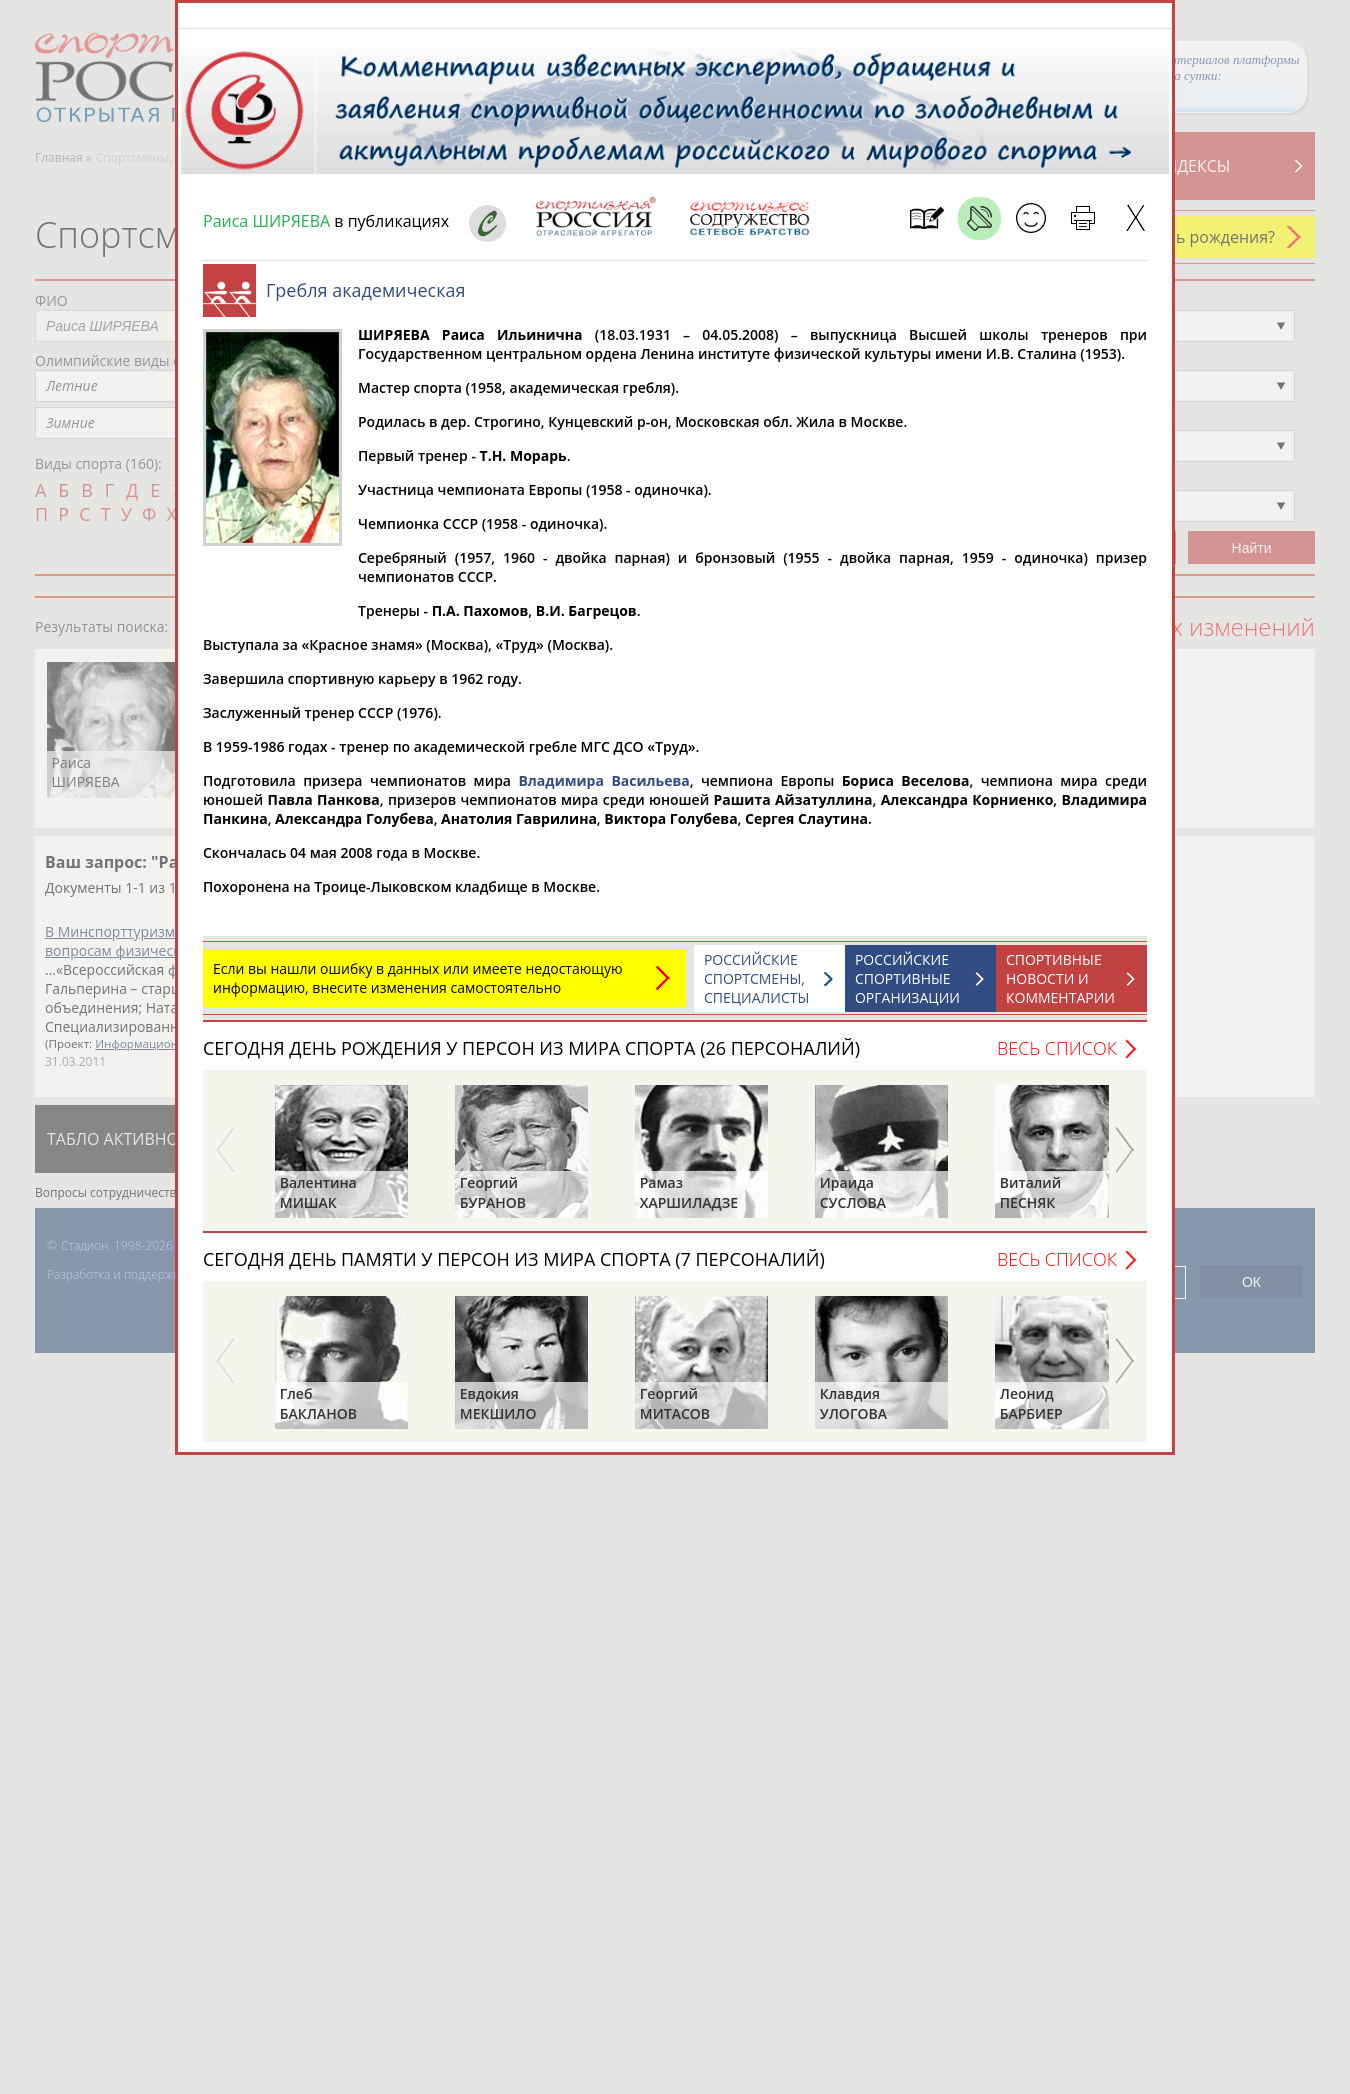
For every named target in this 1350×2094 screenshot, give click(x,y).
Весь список (1057, 1058)
